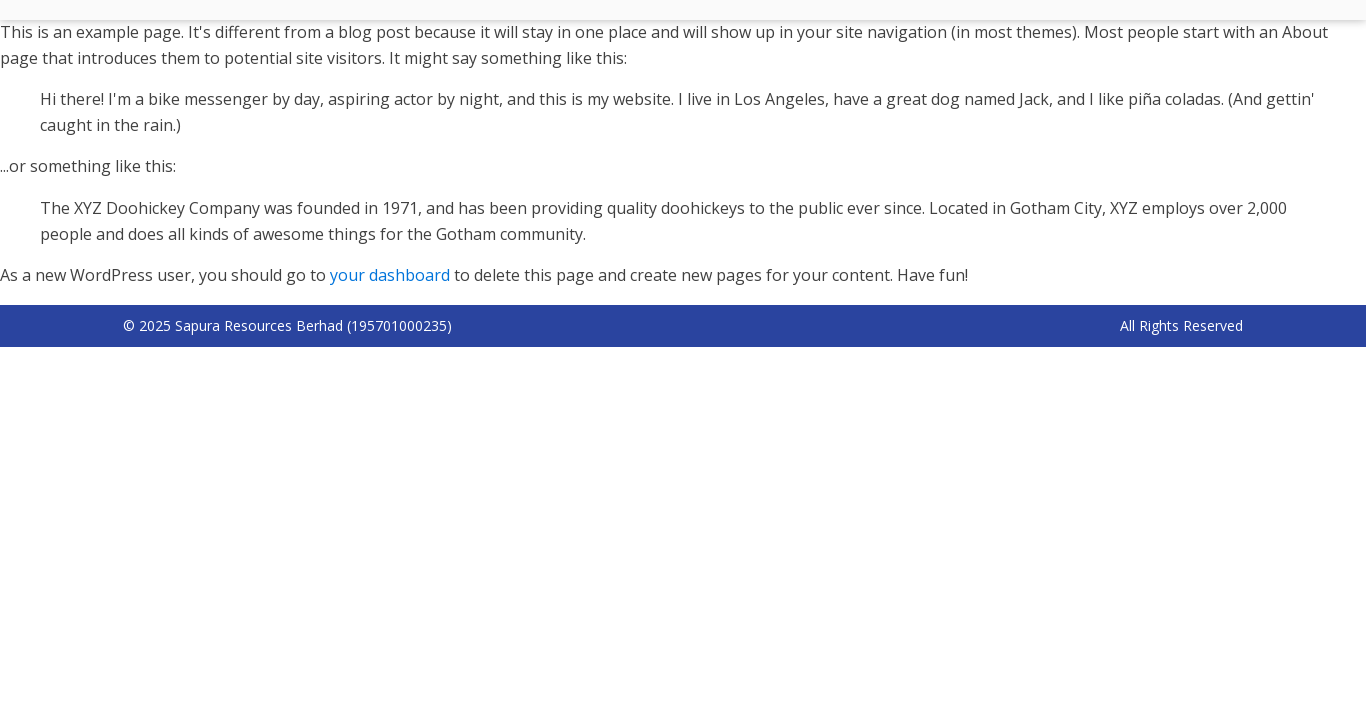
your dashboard (390, 275)
